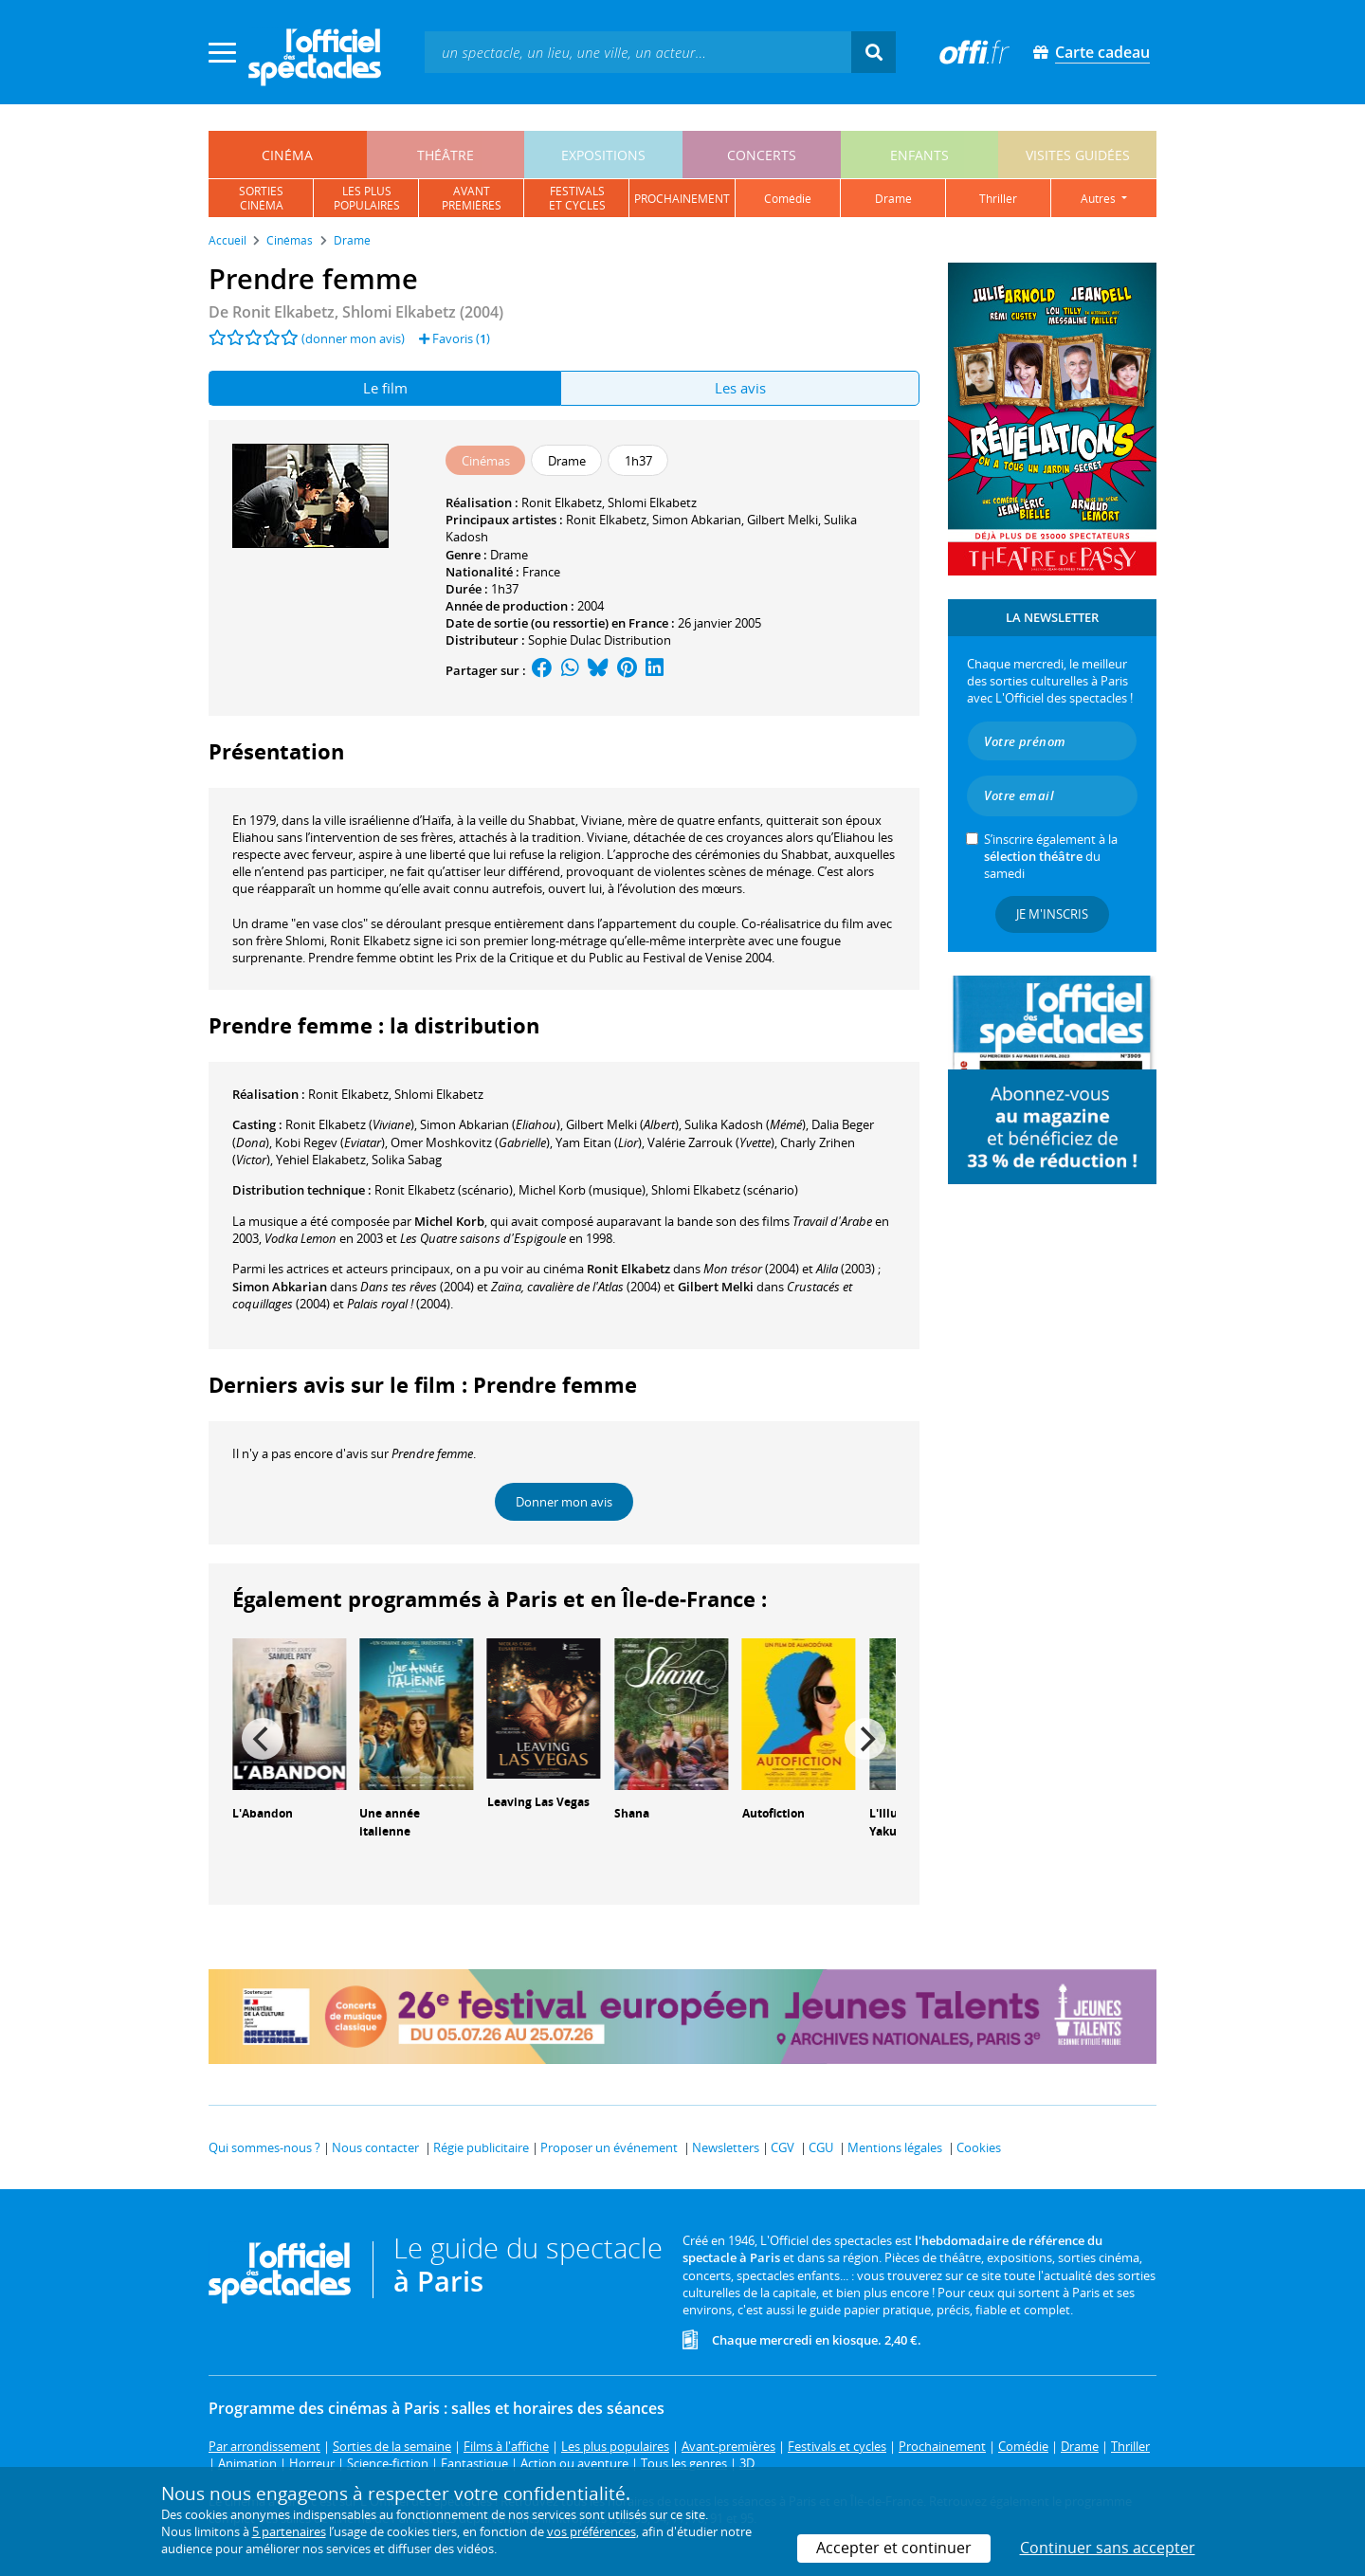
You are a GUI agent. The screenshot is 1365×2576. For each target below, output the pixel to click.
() (349, 1124)
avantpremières (471, 198)
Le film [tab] (385, 387)
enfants (919, 155)
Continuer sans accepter (1107, 2547)
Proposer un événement (609, 2147)
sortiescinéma (261, 198)
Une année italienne (389, 1822)
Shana (631, 1813)
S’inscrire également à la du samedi (1051, 856)
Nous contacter (375, 2147)
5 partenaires (289, 2531)
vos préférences (591, 2531)
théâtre (445, 155)
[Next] (865, 1739)
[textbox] (638, 51)
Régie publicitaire (481, 2147)
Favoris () (454, 338)
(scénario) (443, 1189)
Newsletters (725, 2147)
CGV (782, 2147)
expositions (603, 155)
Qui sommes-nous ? (264, 2147)
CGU (821, 2147)
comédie (787, 199)
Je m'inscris (1052, 914)
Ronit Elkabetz (561, 502)
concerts (761, 155)
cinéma (287, 155)
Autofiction (773, 1813)
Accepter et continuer (894, 2547)
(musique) (582, 1189)
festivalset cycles (577, 198)
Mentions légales (894, 2147)
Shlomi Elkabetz (652, 502)
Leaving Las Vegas (538, 1802)
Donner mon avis (564, 1501)
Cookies (978, 2147)
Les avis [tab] (740, 387)
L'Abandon (262, 1813)
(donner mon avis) (353, 338)
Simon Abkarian (696, 519)
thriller (998, 199)
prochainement (682, 199)
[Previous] (262, 1739)
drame (893, 199)
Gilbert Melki (782, 519)
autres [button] (1100, 199)
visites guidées (1078, 155)
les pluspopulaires (367, 198)
